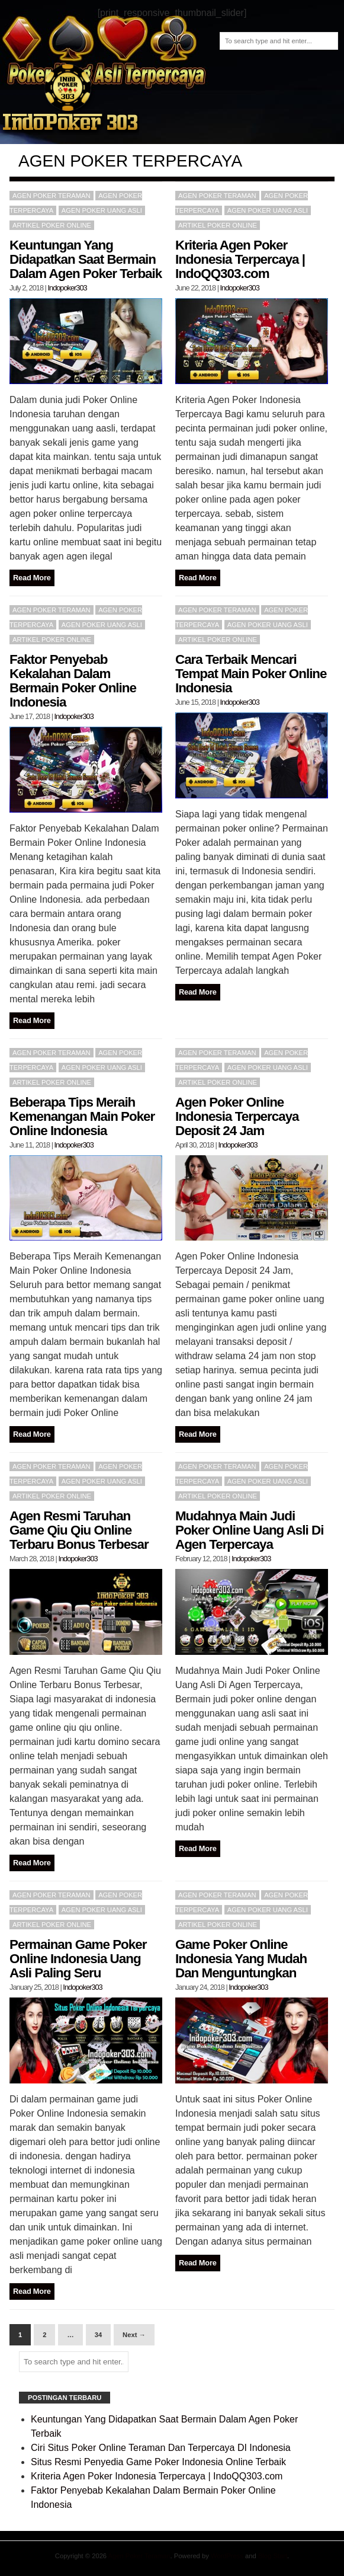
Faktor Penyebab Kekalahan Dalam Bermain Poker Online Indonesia (72, 680)
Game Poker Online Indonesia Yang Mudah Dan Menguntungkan (241, 1958)
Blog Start (272, 2555)
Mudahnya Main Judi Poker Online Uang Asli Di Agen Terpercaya (249, 1530)
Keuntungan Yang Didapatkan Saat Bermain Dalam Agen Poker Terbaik (85, 259)
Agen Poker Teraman (139, 2555)
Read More (32, 577)
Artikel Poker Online (51, 225)
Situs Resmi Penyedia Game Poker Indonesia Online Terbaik (158, 2462)
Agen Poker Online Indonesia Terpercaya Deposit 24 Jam (237, 1116)
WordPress (227, 2555)
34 (98, 2334)
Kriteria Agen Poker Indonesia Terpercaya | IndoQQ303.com (240, 259)
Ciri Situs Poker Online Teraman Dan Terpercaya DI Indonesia (161, 2448)
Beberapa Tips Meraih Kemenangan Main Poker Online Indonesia (82, 1116)
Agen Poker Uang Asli (102, 210)
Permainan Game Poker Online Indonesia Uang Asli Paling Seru (77, 1958)
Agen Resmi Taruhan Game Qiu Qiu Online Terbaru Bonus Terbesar (79, 1530)
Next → (134, 2334)
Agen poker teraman (51, 195)
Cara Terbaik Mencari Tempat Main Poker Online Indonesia (251, 673)
